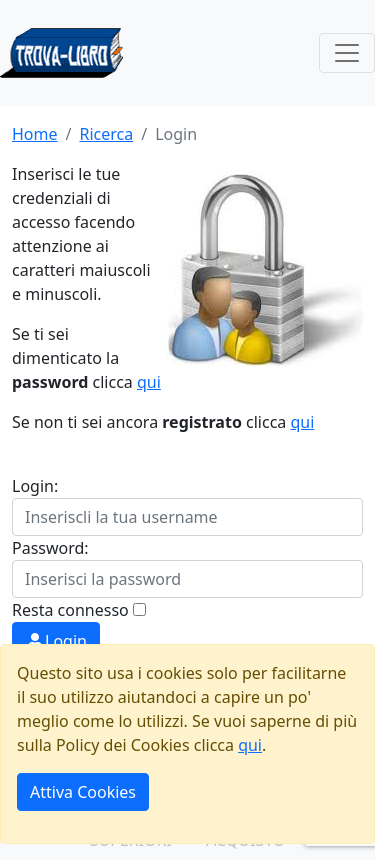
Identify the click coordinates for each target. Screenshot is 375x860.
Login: (35, 486)
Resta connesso (70, 610)
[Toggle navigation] (347, 53)
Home (35, 134)
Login (56, 641)
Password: (50, 548)
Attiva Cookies (83, 792)
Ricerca (106, 134)
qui (149, 382)
